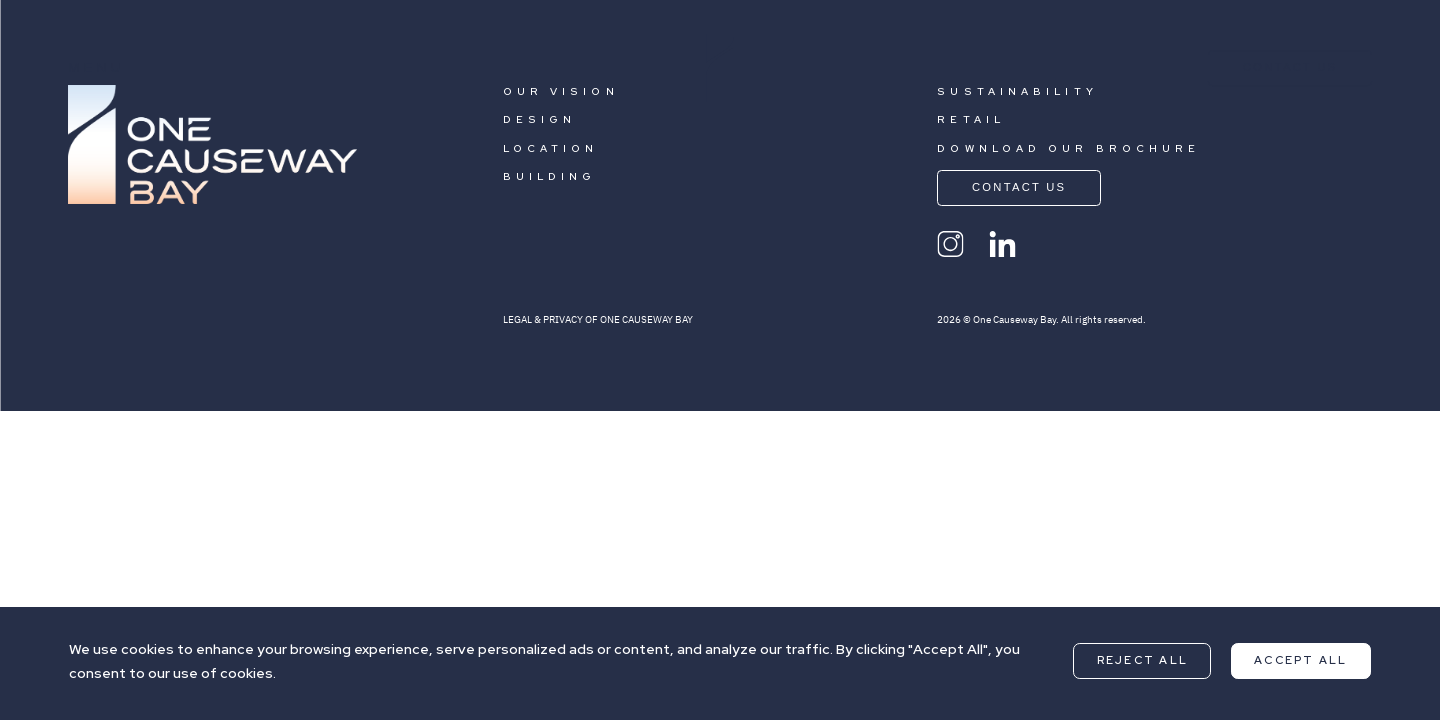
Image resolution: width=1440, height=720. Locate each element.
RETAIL (971, 119)
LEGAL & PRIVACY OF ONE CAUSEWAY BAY (598, 319)
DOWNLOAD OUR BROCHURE (1068, 148)
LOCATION (551, 148)
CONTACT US (1290, 67)
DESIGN (540, 119)
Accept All (1300, 660)
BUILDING (550, 176)
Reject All (1142, 660)
